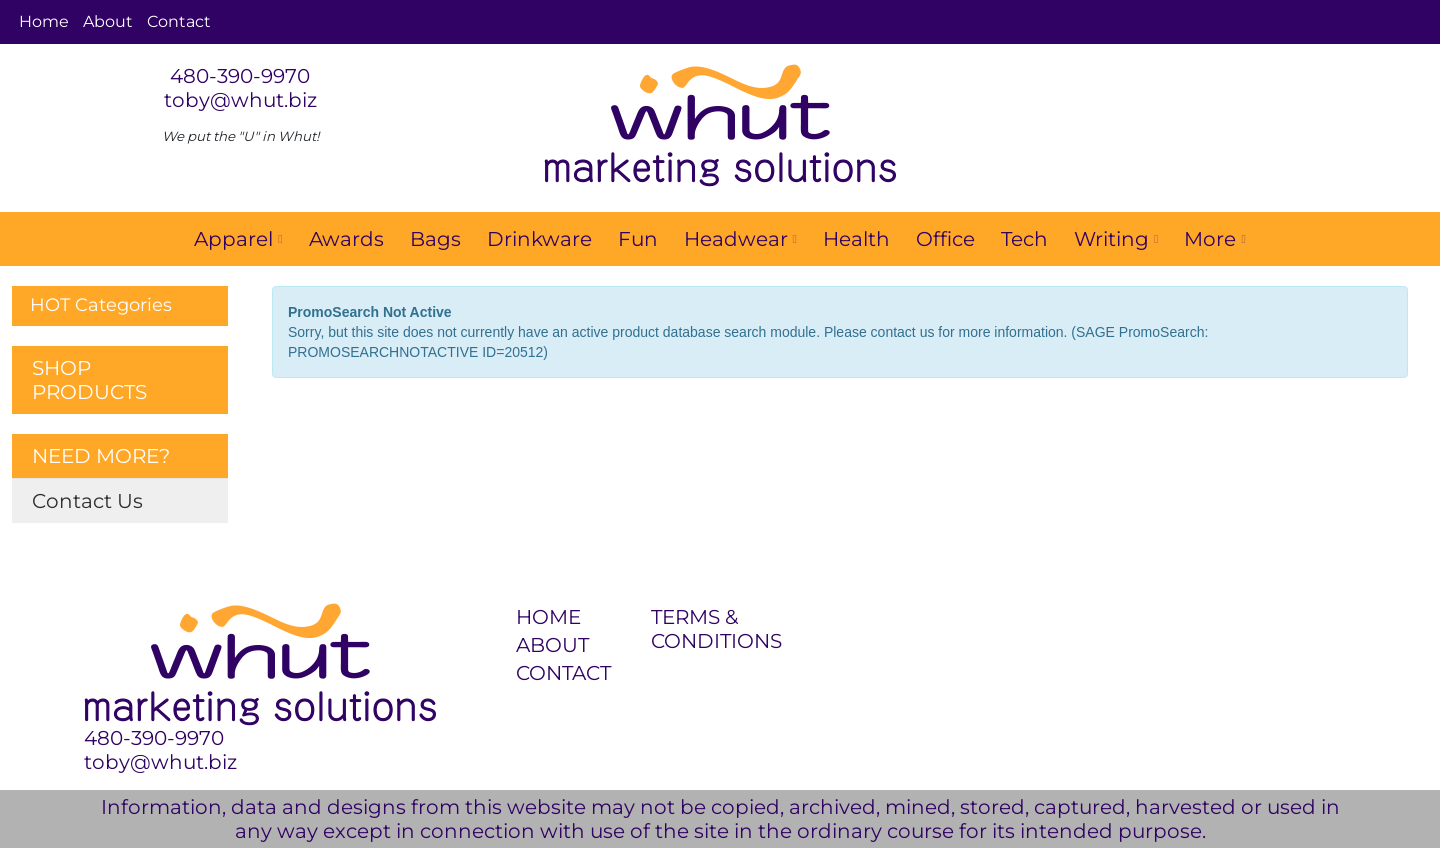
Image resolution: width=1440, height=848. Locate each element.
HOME (548, 617)
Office (945, 239)
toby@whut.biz (240, 100)
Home (44, 21)
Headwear (740, 239)
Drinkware (539, 239)
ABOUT (552, 645)
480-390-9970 (240, 76)
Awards (346, 239)
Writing (1116, 239)
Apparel (238, 239)
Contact (179, 21)
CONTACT (563, 673)
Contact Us (87, 501)
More (1214, 239)
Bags (435, 239)
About (108, 21)
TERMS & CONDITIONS (706, 629)
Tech (1024, 239)
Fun (638, 239)
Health (856, 239)
